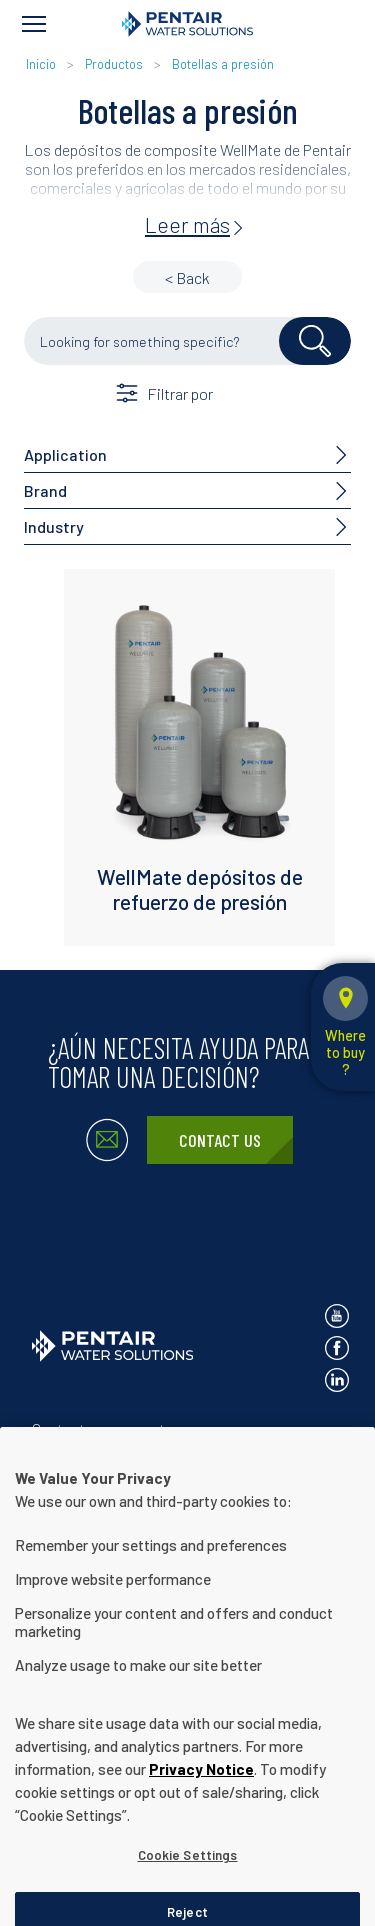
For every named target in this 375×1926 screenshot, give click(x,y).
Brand (45, 490)
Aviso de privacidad (92, 1461)
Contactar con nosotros (108, 1428)
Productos (114, 64)
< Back (187, 277)
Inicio (42, 64)
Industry (54, 526)
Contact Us (220, 1140)
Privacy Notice (201, 1827)
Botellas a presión (223, 64)
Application (65, 454)
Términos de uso (228, 1461)
